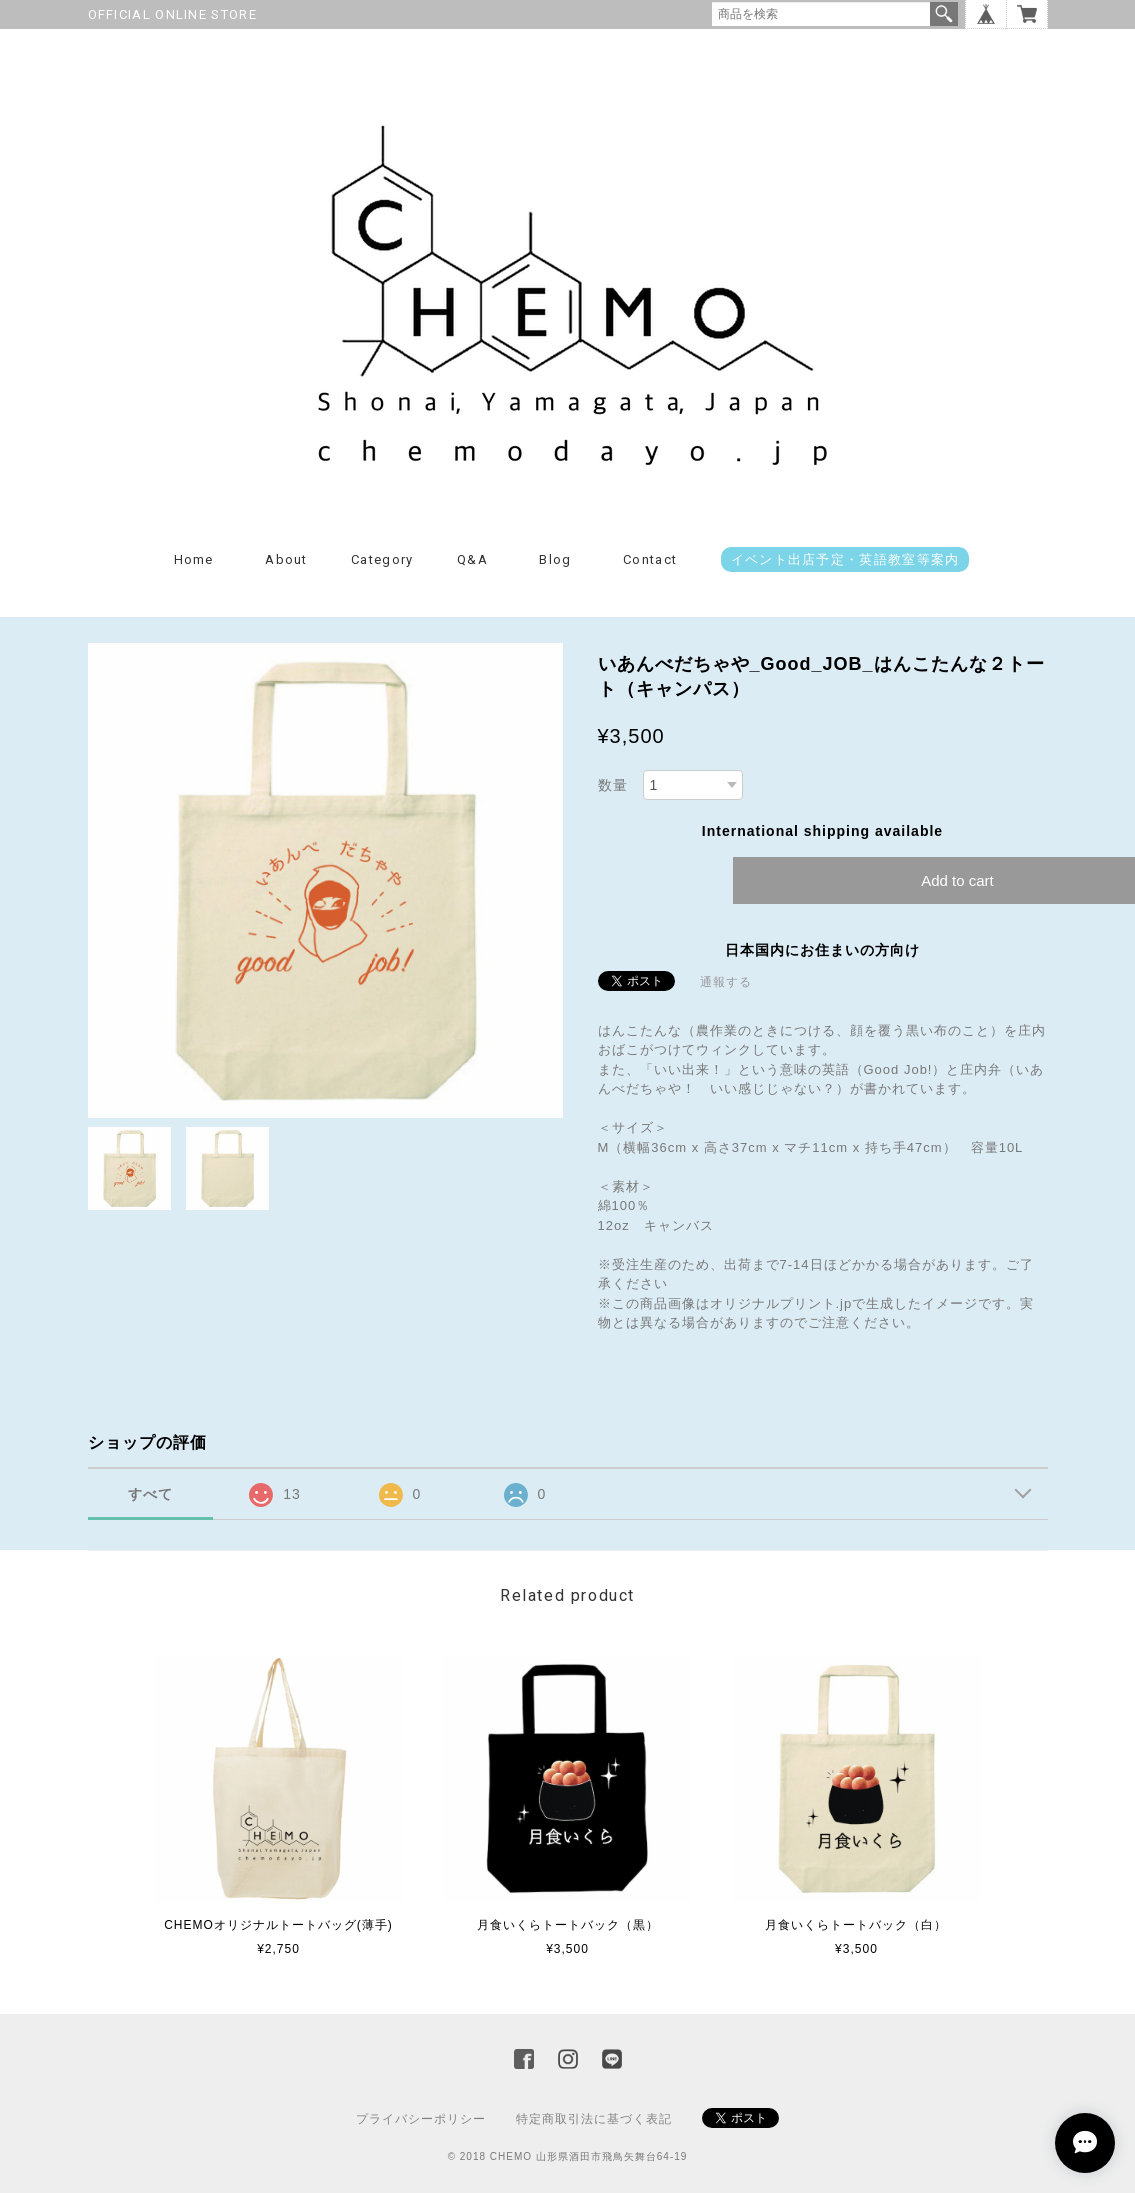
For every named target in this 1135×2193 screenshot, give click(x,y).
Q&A (472, 559)
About (286, 559)
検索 (944, 14)
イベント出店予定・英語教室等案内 (845, 559)
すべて (150, 1494)
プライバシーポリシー (421, 2119)
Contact (650, 559)
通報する (726, 982)
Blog (555, 559)
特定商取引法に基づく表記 (594, 2119)
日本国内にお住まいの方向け (822, 950)
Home (194, 559)
